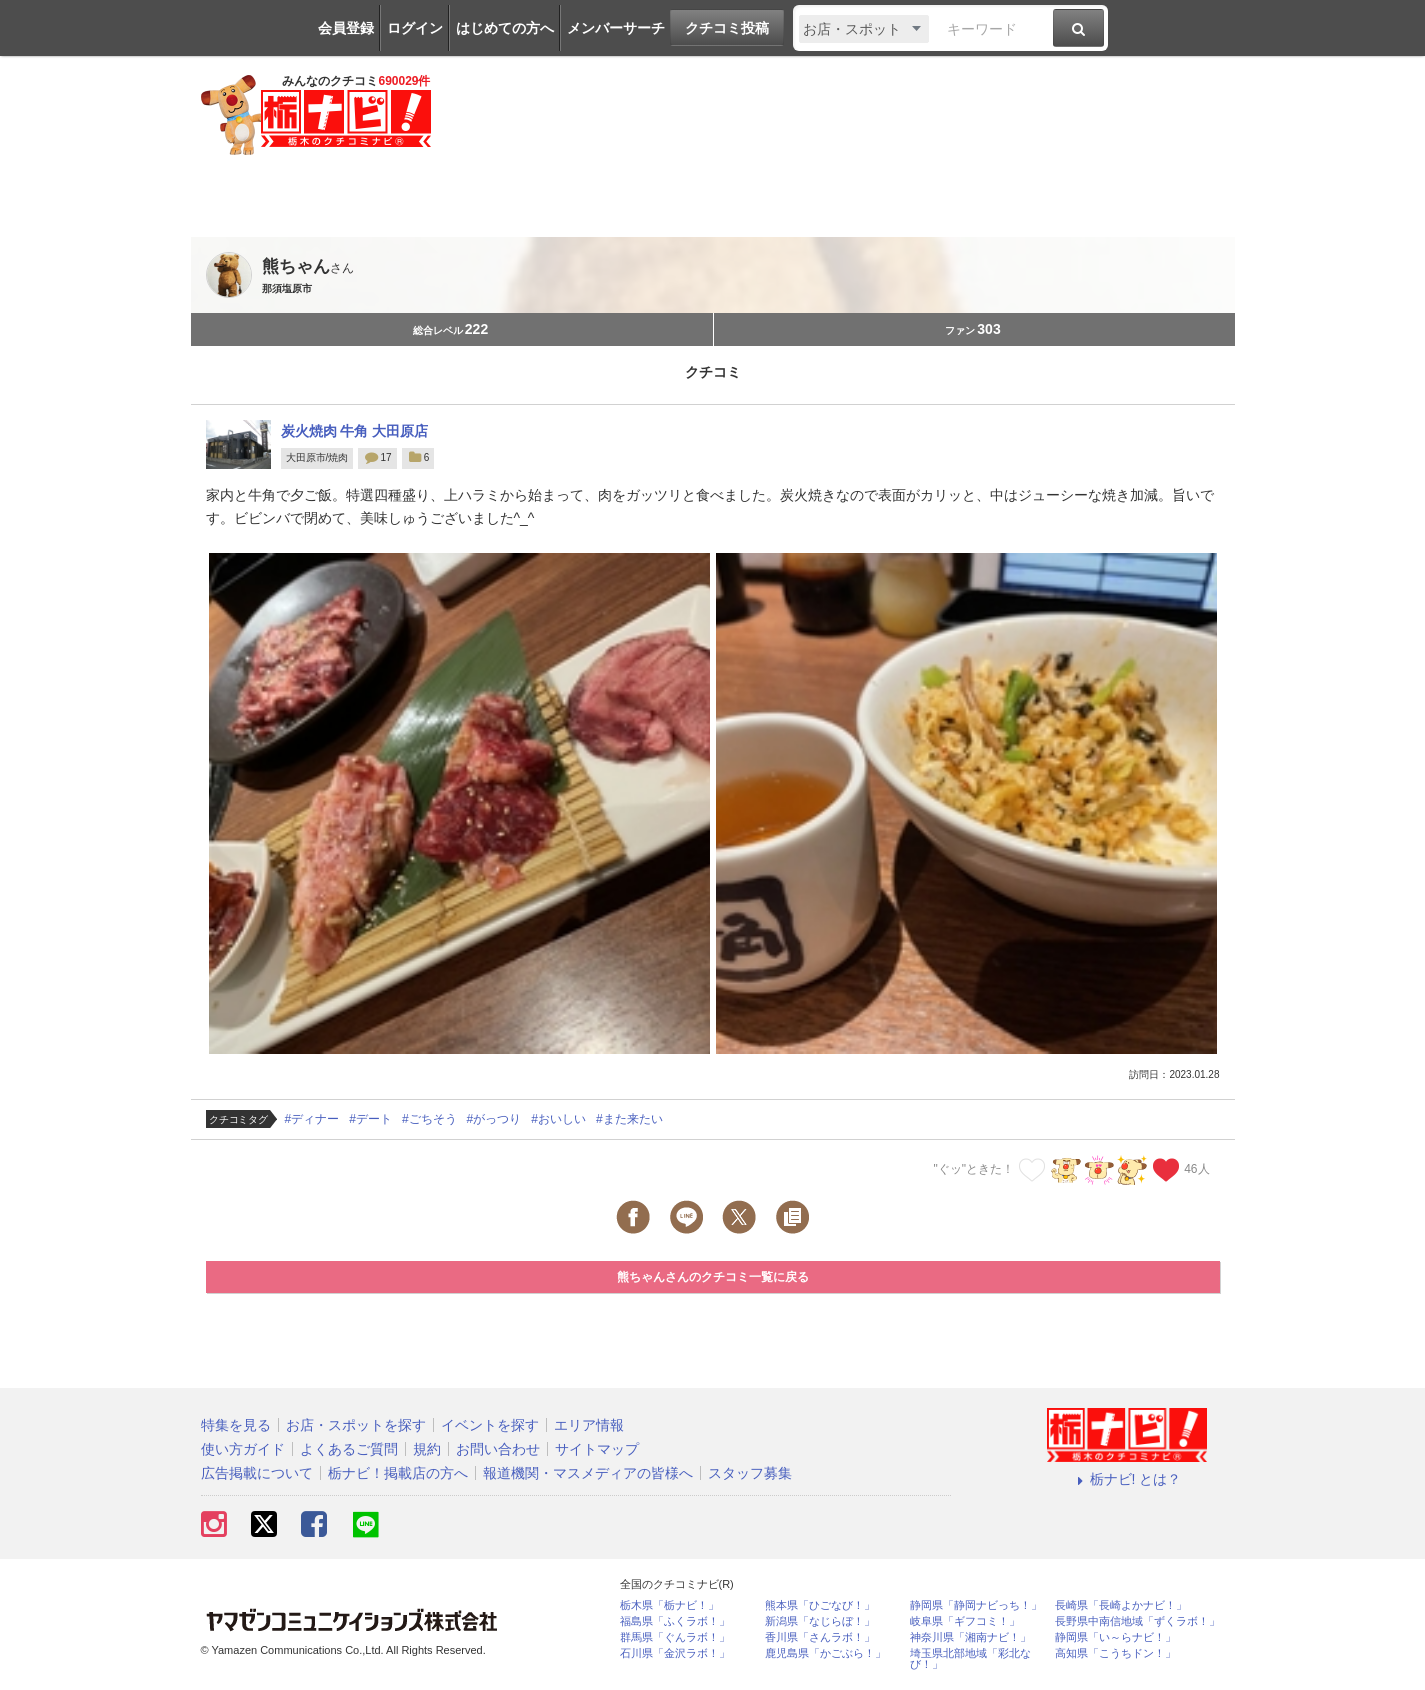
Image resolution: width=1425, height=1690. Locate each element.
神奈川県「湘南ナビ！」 (970, 1637)
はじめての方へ (505, 28)
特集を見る (236, 1425)
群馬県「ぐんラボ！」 (675, 1637)
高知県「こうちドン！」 (1115, 1653)
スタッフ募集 (750, 1473)
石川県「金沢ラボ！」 (675, 1653)
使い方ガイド (243, 1449)
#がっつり (494, 1119)
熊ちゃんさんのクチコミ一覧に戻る (713, 1277)
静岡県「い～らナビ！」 (1115, 1637)
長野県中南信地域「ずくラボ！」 (1137, 1621)
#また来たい (629, 1119)
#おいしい (558, 1119)
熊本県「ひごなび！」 (820, 1605)
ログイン (415, 28)
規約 (427, 1449)
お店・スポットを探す (356, 1425)
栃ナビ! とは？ (1127, 1479)
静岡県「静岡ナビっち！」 (976, 1605)
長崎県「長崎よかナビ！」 (1121, 1605)
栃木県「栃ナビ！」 (669, 1605)
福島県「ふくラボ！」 (675, 1621)
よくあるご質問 (349, 1449)
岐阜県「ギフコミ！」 (965, 1621)
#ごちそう (429, 1119)
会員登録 (346, 28)
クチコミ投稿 (727, 28)
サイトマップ (597, 1449)
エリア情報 (589, 1425)
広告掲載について (257, 1473)
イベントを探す (490, 1425)
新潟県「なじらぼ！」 (820, 1621)
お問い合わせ (498, 1449)
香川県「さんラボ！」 (820, 1637)
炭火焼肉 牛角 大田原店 (355, 431)
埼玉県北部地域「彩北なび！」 (970, 1659)
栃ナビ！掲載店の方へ (398, 1473)
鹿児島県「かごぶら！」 (825, 1653)
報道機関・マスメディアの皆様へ (588, 1473)
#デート (370, 1119)
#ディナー (312, 1119)
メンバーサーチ (616, 28)
